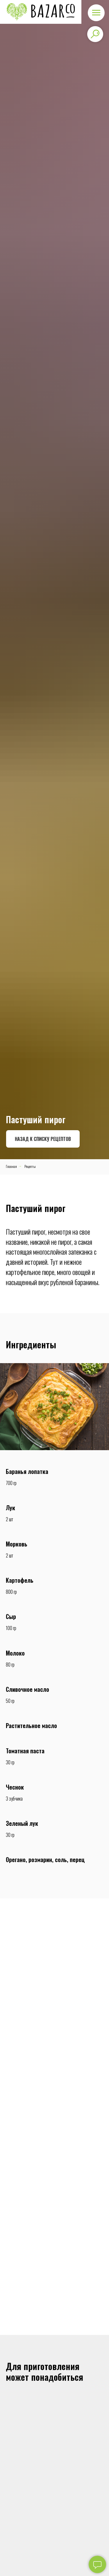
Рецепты (30, 1166)
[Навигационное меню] (96, 13)
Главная (11, 1166)
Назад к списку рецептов (43, 1139)
